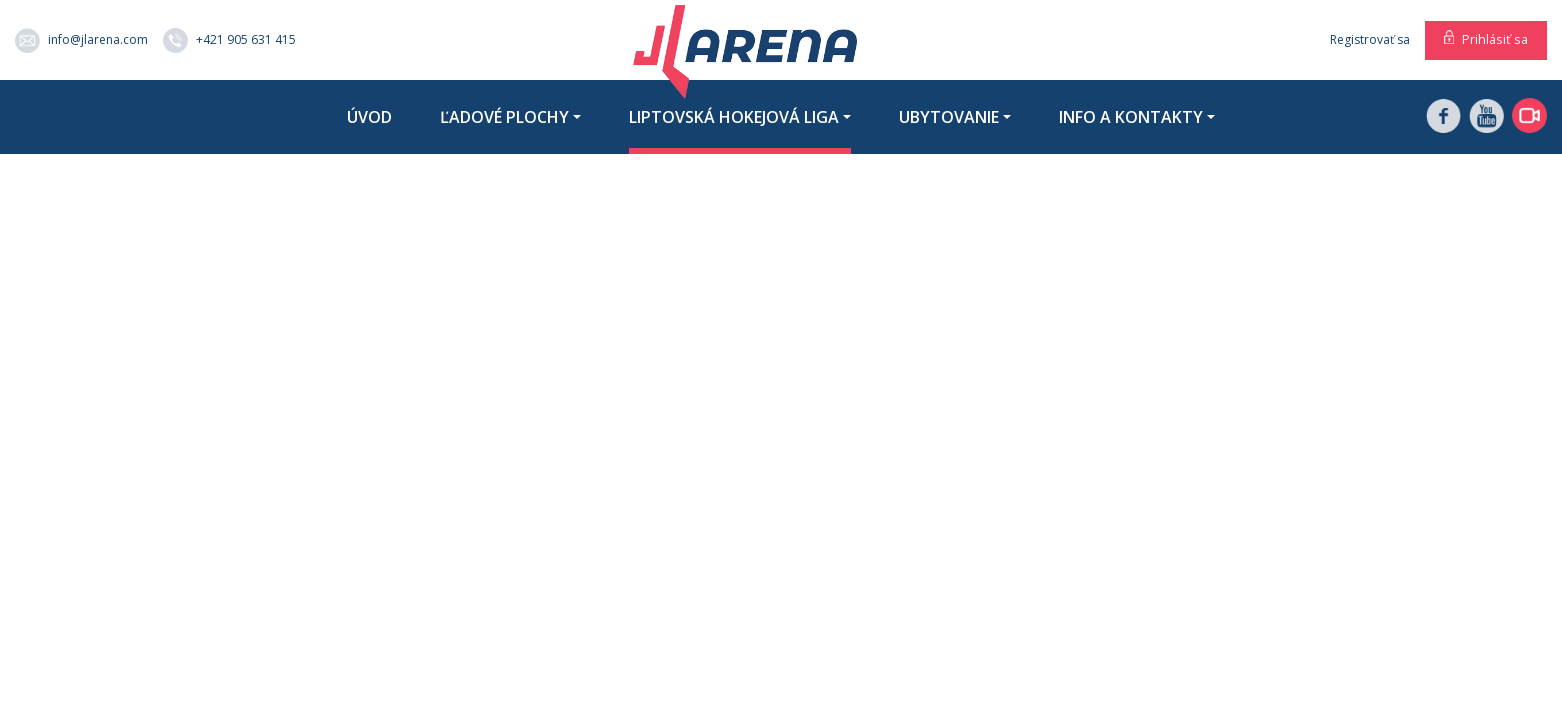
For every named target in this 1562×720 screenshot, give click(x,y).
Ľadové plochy (504, 117)
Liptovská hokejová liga (734, 117)
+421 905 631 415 (229, 40)
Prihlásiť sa (1495, 39)
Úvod (369, 117)
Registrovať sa (1370, 39)
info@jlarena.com (81, 40)
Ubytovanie (949, 117)
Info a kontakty (1131, 117)
